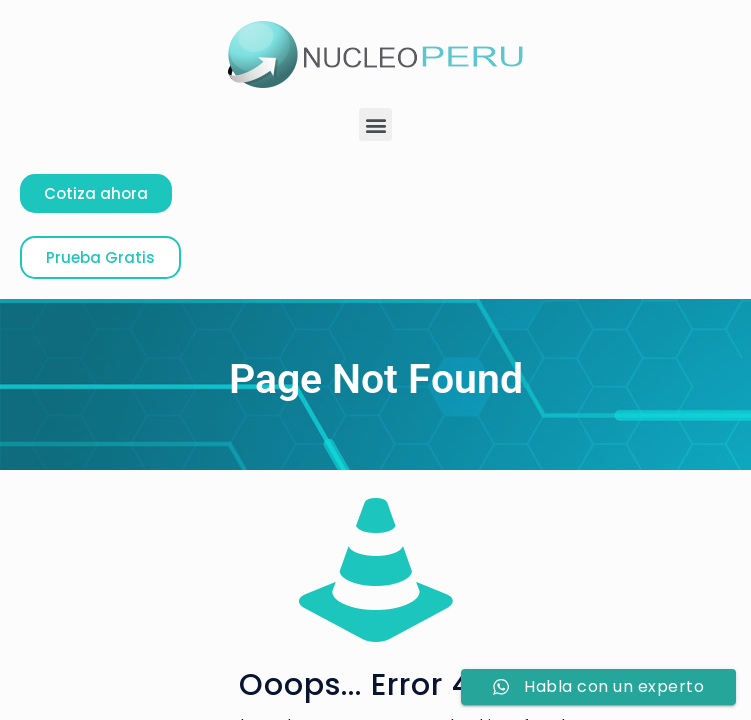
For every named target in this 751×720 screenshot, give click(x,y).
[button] (375, 124)
